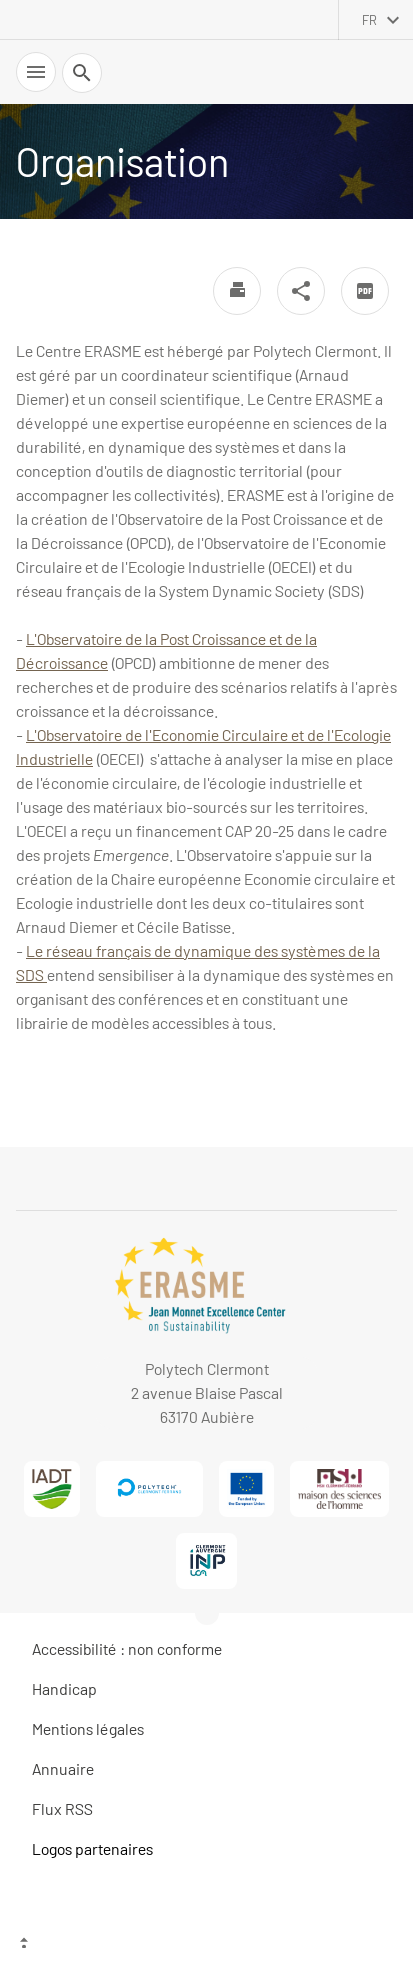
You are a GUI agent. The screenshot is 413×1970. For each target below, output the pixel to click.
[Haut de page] (206, 1945)
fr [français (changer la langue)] (369, 20)
